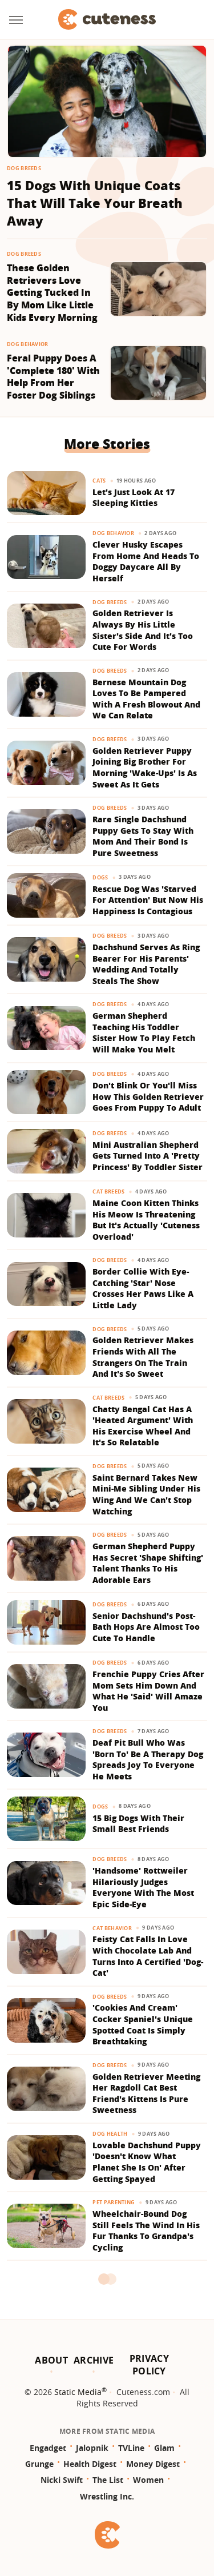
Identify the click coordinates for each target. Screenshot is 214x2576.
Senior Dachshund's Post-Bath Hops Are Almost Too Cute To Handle (146, 1626)
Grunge (39, 2463)
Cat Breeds (108, 1191)
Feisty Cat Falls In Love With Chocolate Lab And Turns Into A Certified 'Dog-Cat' (147, 1956)
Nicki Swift (62, 2479)
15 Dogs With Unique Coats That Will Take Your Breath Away (95, 202)
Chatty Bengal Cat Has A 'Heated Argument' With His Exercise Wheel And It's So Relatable (142, 1426)
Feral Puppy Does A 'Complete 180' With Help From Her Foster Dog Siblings (53, 376)
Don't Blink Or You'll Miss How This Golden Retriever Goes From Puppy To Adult (148, 1096)
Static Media (78, 2391)
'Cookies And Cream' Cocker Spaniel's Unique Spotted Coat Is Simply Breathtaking (142, 2024)
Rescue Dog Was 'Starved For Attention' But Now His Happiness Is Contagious (147, 900)
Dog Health (109, 2133)
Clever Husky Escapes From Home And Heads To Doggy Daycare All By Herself (145, 561)
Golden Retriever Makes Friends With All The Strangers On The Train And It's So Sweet (142, 1357)
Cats (99, 480)
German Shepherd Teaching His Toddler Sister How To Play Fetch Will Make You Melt (143, 1032)
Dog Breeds (24, 168)
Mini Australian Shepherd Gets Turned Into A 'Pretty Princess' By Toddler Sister (147, 1155)
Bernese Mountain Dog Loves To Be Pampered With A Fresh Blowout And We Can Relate (146, 699)
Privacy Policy (149, 2364)
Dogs (100, 877)
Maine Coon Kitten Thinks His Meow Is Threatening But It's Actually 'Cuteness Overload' (146, 1219)
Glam (164, 2447)
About (51, 2360)
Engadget (48, 2447)
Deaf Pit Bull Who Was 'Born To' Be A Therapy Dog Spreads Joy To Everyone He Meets (147, 1759)
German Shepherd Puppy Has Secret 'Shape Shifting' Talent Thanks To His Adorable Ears (147, 1563)
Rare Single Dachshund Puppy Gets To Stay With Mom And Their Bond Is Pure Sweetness (142, 836)
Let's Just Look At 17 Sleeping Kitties (133, 498)
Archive (94, 2360)
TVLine (131, 2447)
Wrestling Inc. (107, 2496)
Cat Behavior (112, 1928)
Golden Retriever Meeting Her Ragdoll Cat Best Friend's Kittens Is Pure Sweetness (146, 2093)
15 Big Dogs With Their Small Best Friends (138, 1824)
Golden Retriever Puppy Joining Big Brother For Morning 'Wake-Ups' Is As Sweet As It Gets (144, 767)
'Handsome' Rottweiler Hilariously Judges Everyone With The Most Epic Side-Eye (143, 1887)
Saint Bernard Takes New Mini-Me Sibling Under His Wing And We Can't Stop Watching (146, 1494)
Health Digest (89, 2463)
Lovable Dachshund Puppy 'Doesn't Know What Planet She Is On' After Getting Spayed (146, 2162)
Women (148, 2479)
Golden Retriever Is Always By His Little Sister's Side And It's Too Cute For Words (142, 630)
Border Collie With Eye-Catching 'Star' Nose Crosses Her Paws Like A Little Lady (142, 1288)
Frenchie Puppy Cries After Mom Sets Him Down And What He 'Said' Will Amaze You (148, 1691)
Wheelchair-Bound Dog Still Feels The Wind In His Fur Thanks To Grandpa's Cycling (146, 2230)
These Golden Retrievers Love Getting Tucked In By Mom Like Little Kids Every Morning (52, 292)
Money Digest (153, 2463)
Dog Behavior (28, 344)
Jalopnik (92, 2447)
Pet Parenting (113, 2202)
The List (107, 2479)
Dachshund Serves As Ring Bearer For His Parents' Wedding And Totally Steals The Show (146, 964)
